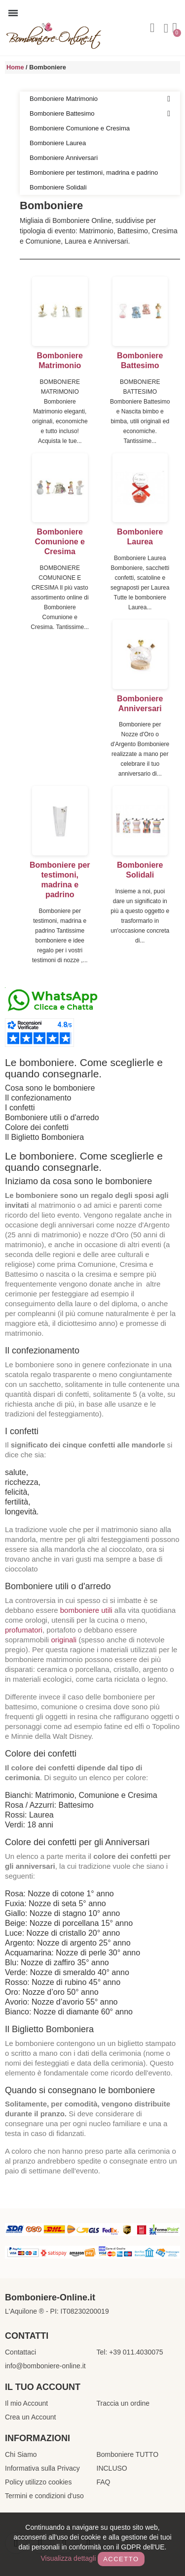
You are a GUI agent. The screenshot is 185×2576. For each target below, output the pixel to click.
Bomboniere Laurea (58, 143)
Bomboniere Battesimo (100, 113)
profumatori (23, 1630)
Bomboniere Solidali (58, 187)
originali (63, 1639)
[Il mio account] (166, 28)
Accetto (121, 2559)
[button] (152, 28)
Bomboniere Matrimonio (100, 99)
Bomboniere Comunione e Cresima (80, 128)
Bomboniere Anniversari (64, 157)
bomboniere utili (86, 1610)
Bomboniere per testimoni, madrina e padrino (94, 172)
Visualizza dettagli (68, 2558)
